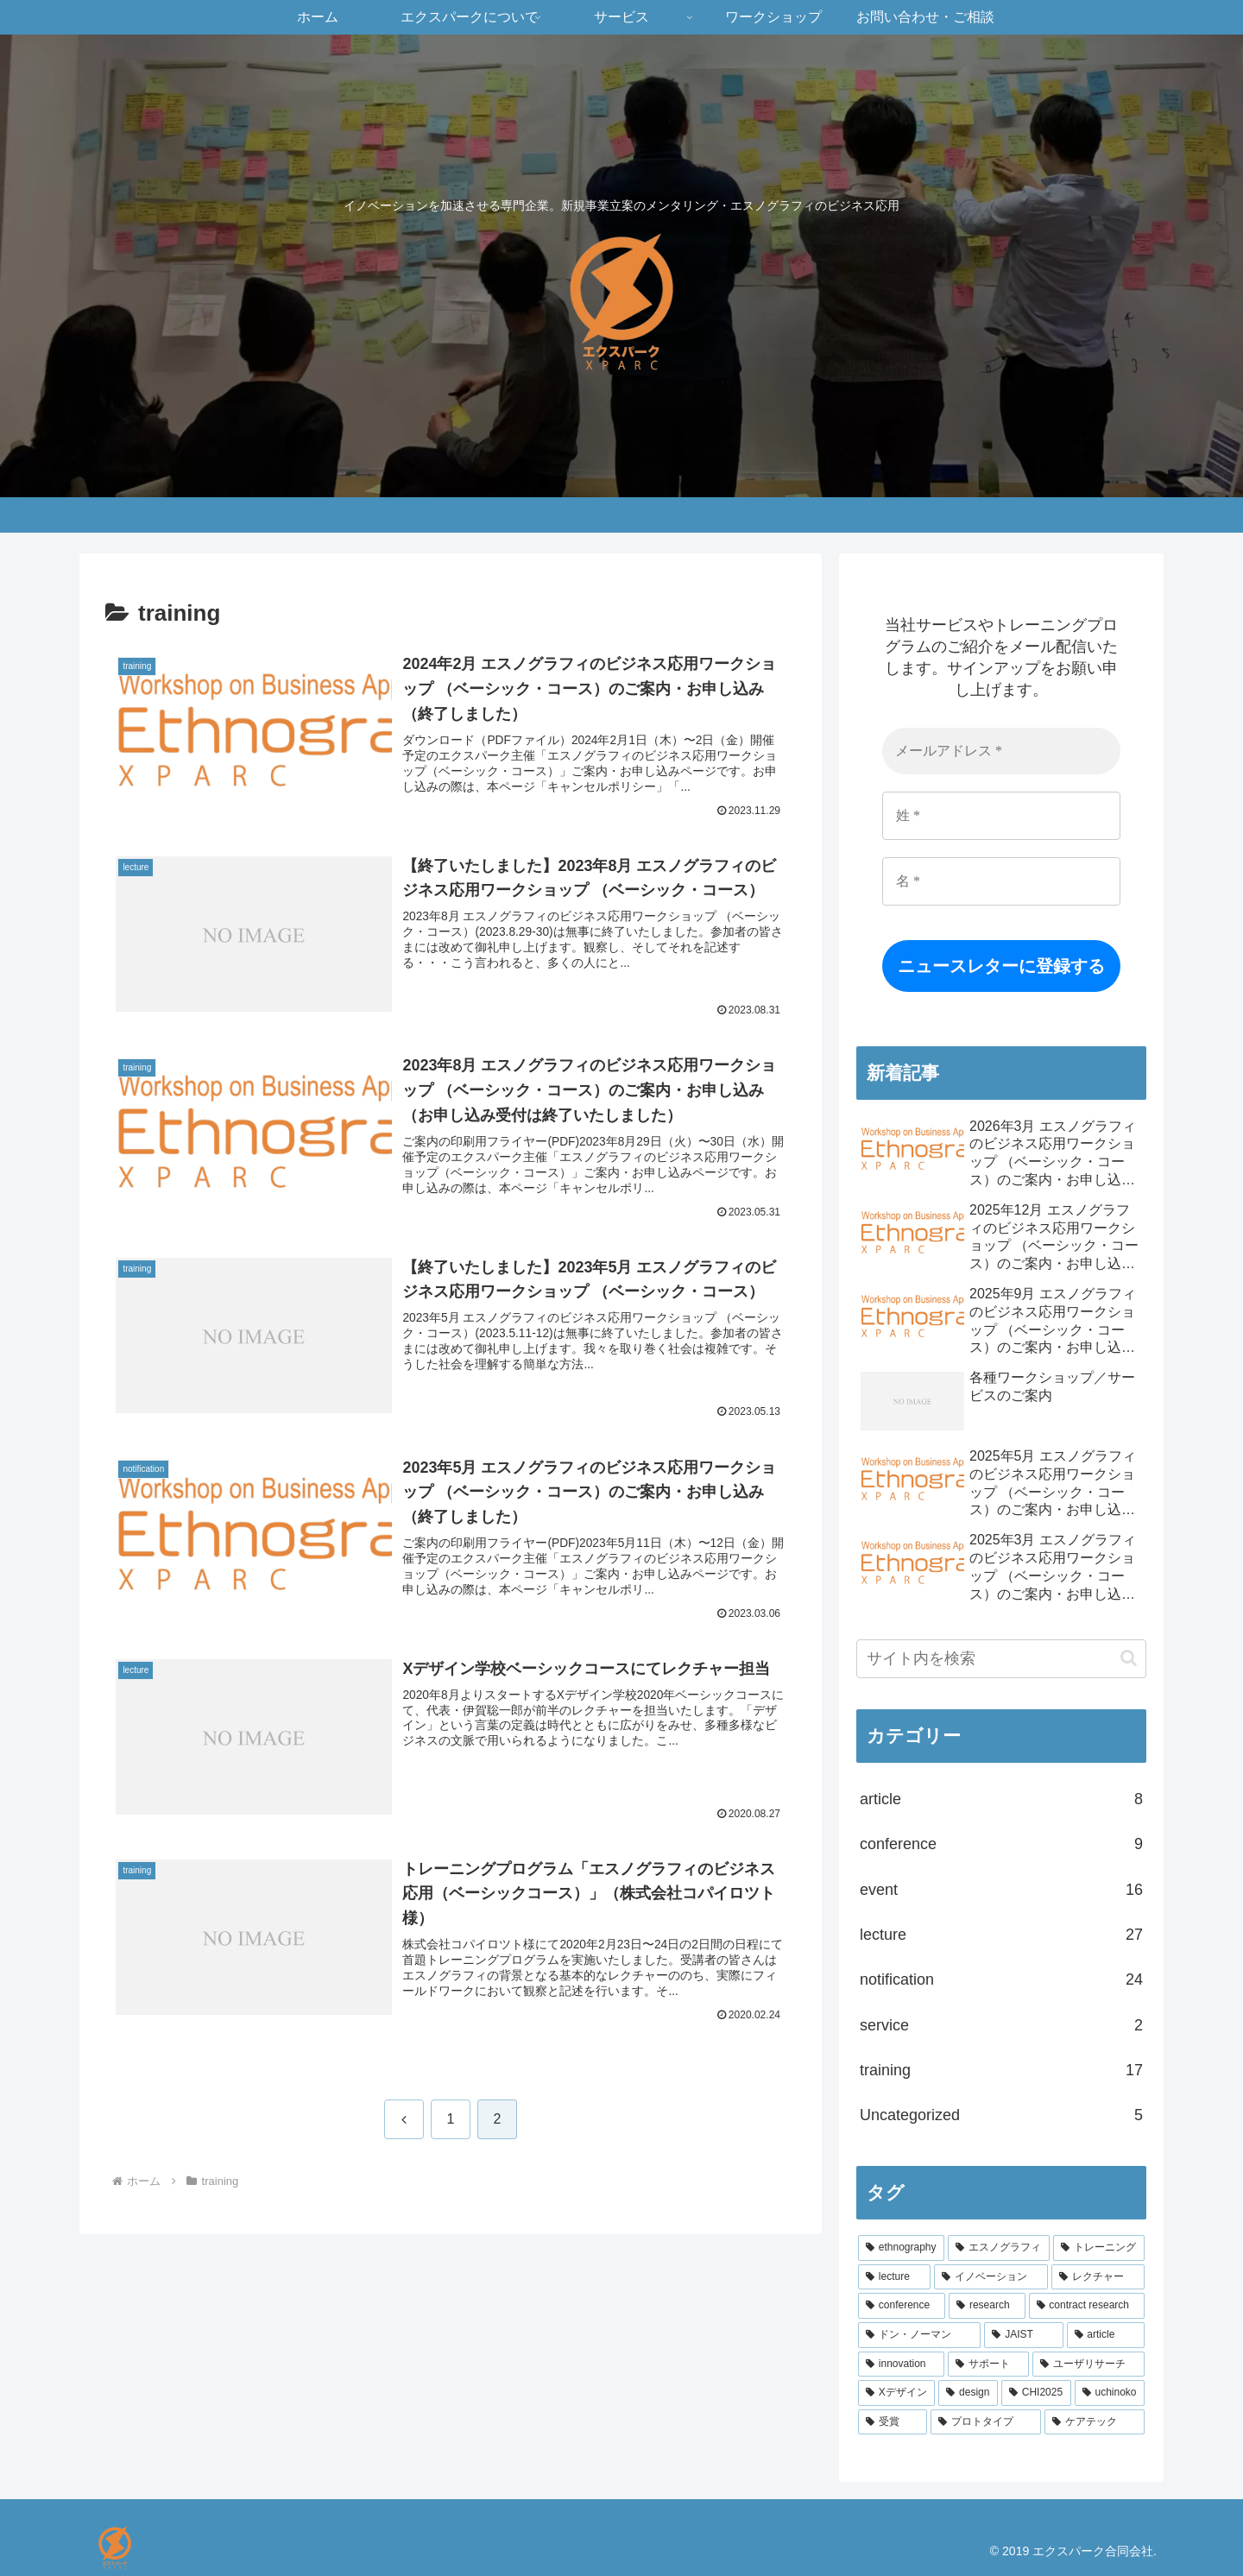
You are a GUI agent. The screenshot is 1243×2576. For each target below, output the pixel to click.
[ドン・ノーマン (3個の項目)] (919, 2335)
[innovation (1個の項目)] (901, 2364)
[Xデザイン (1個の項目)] (896, 2393)
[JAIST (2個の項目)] (1023, 2335)
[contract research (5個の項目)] (1087, 2306)
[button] (1129, 1658)
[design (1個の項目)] (968, 2393)
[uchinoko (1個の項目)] (1110, 2393)
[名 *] (1001, 881)
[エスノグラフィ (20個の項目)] (999, 2248)
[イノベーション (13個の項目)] (991, 2277)
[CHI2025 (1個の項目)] (1036, 2393)
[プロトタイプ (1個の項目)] (986, 2422)
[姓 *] (1001, 816)
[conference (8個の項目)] (901, 2306)
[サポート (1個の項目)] (988, 2364)
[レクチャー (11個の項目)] (1098, 2277)
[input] (1001, 1658)
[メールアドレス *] (1001, 751)
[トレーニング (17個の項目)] (1099, 2248)
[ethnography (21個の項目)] (901, 2248)
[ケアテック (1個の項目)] (1094, 2422)
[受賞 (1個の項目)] (892, 2422)
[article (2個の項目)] (1106, 2335)
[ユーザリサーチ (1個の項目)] (1088, 2364)
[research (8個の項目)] (987, 2306)
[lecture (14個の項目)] (894, 2277)
